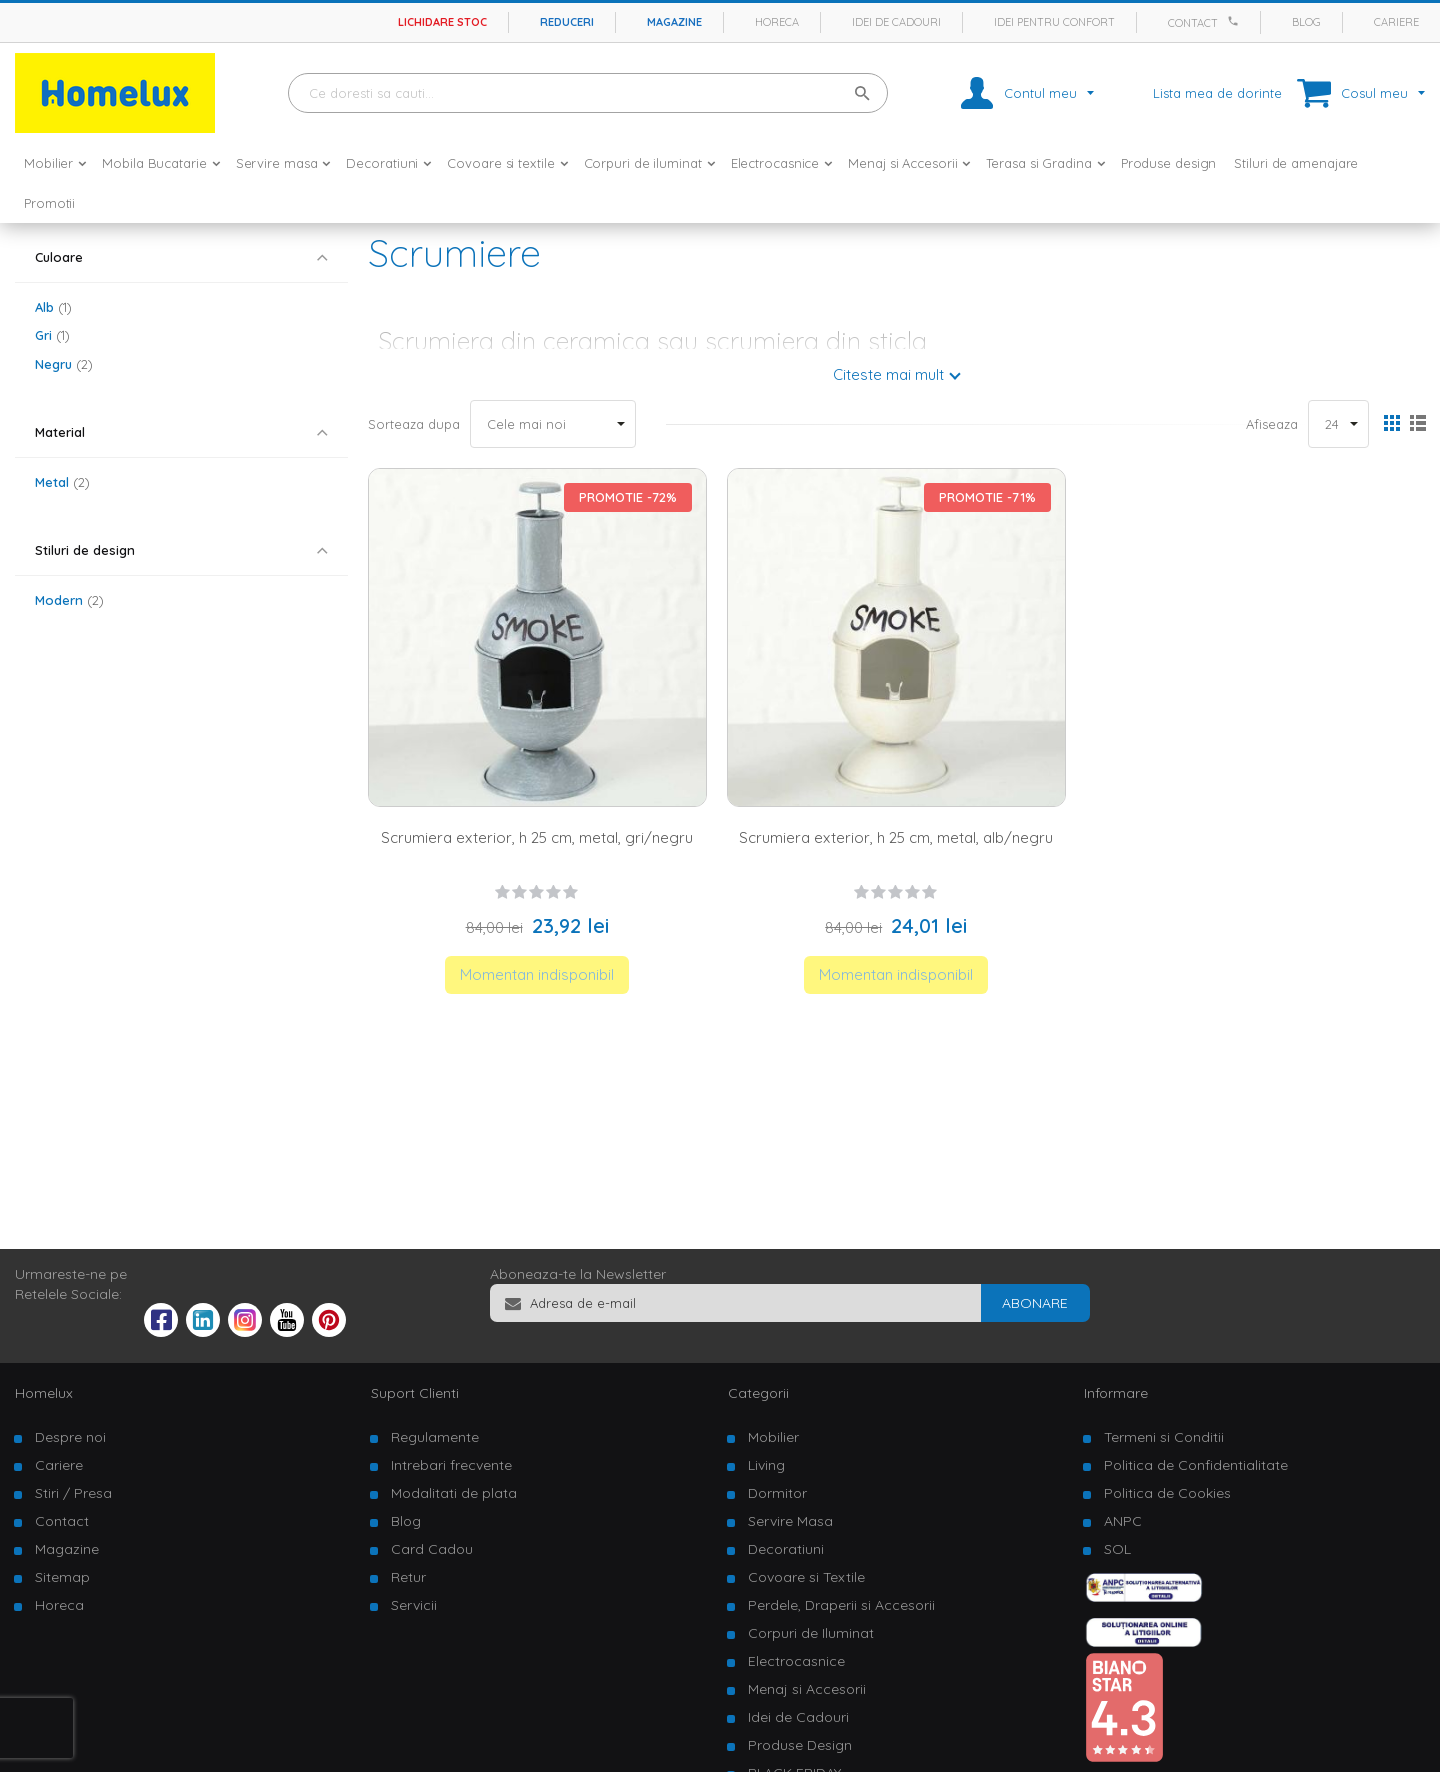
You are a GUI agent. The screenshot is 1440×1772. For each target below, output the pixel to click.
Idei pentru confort (1054, 22)
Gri (52, 335)
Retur (408, 1577)
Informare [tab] (1116, 1393)
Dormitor (777, 1493)
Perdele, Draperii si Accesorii (841, 1605)
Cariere (1396, 22)
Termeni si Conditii (1164, 1437)
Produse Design (800, 1745)
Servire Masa (790, 1521)
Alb (53, 307)
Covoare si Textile (806, 1577)
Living (766, 1465)
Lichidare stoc (442, 22)
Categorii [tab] (758, 1393)
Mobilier (773, 1437)
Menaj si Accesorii (807, 1689)
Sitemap (62, 1577)
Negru (64, 364)
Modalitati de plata (454, 1493)
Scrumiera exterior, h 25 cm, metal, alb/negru (896, 837)
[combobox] (588, 93)
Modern (69, 600)
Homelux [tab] (44, 1393)
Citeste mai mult (888, 374)
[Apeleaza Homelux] (1236, 21)
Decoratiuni (786, 1549)
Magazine (674, 22)
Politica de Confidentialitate (1196, 1465)
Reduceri (567, 22)
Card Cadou (432, 1549)
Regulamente (435, 1437)
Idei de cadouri (896, 22)
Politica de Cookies (1167, 1493)
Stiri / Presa (73, 1493)
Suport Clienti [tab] (415, 1393)
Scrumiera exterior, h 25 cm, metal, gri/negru (537, 837)
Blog (1306, 22)
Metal (62, 482)
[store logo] (115, 93)
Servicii (414, 1605)
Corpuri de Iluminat (811, 1633)
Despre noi (70, 1437)
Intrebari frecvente (451, 1465)
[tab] (181, 257)
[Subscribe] (1035, 1303)
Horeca (777, 22)
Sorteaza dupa (414, 424)
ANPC (1123, 1521)
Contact (1193, 23)
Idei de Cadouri (798, 1717)
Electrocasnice (796, 1661)
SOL (1117, 1549)
